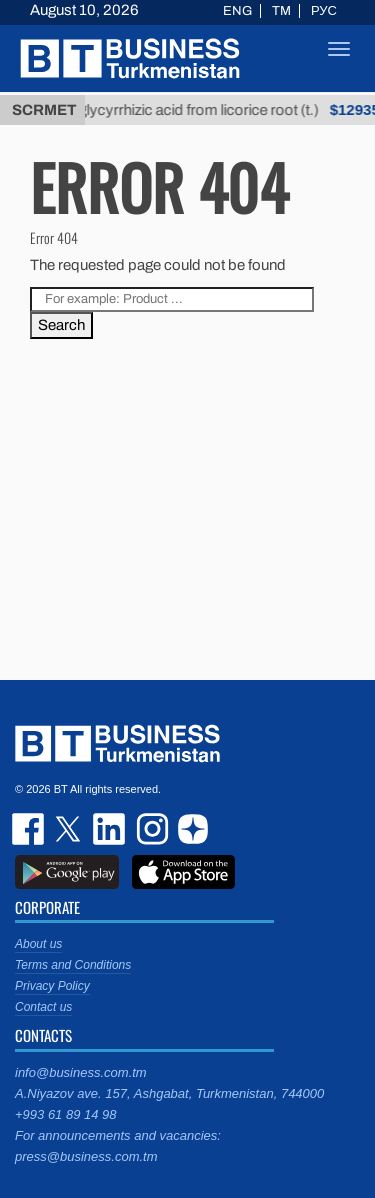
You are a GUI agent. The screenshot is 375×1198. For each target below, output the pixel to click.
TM (281, 11)
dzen (190, 829)
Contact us (43, 1007)
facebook (30, 829)
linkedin (110, 829)
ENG (237, 11)
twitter (70, 829)
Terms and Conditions (73, 965)
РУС (324, 11)
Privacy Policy (52, 986)
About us (38, 944)
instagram (150, 829)
